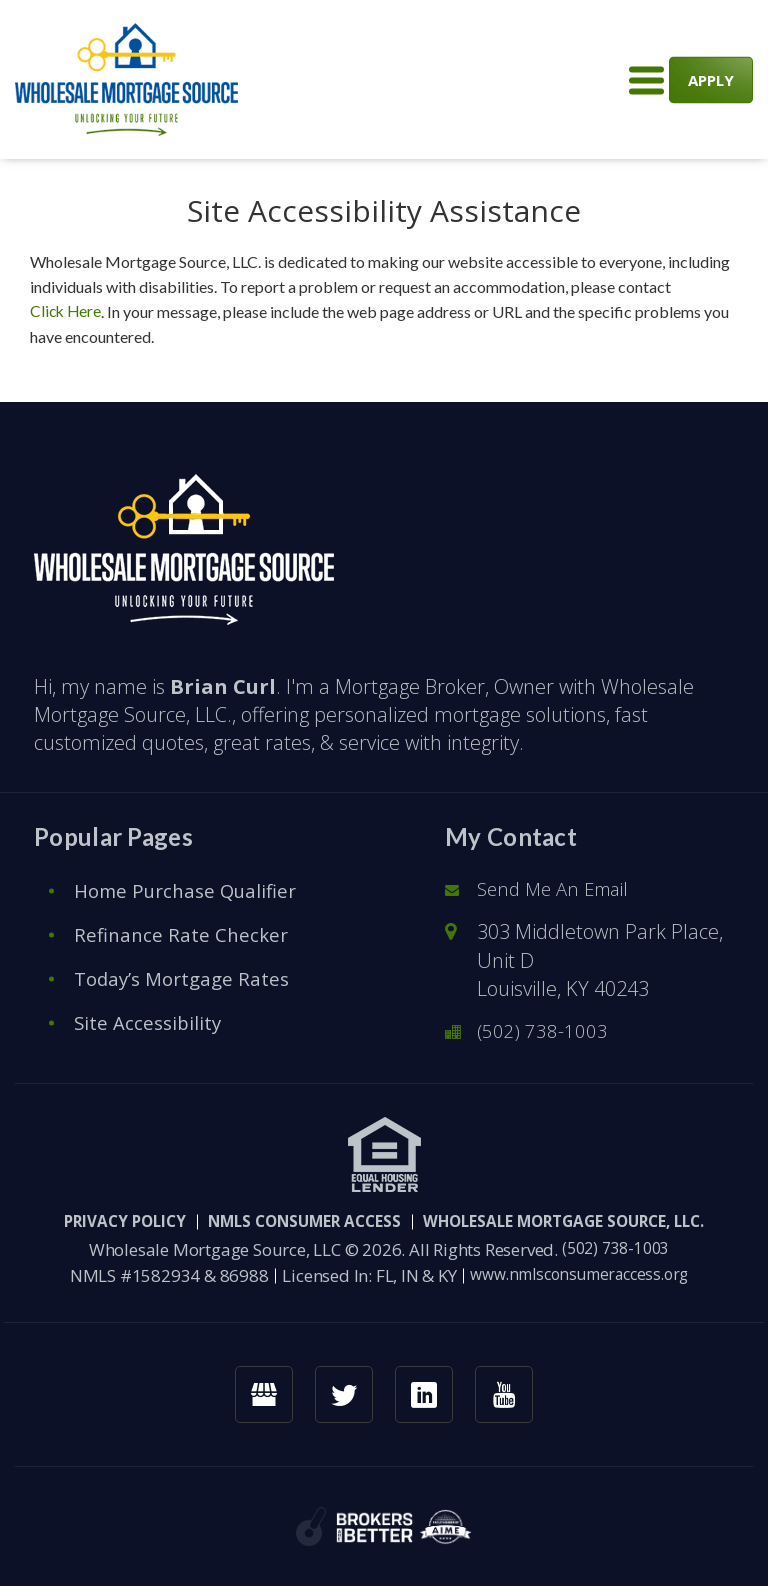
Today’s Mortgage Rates (187, 975)
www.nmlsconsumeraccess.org (579, 1272)
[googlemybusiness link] (259, 1393)
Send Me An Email (558, 886)
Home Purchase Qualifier (192, 887)
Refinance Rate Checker (184, 931)
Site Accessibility (150, 1019)
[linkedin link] (425, 1393)
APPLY (711, 79)
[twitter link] (342, 1393)
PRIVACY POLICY (85, 1219)
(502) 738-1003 (543, 1028)
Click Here (67, 311)
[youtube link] (508, 1393)
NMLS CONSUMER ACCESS (290, 1219)
